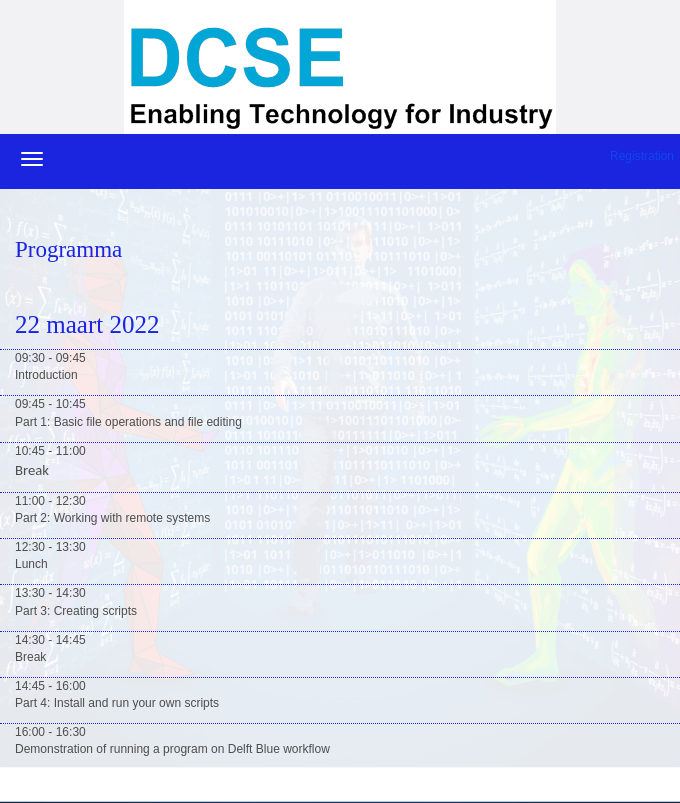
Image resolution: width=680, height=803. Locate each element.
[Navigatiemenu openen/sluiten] (32, 159)
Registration (642, 156)
